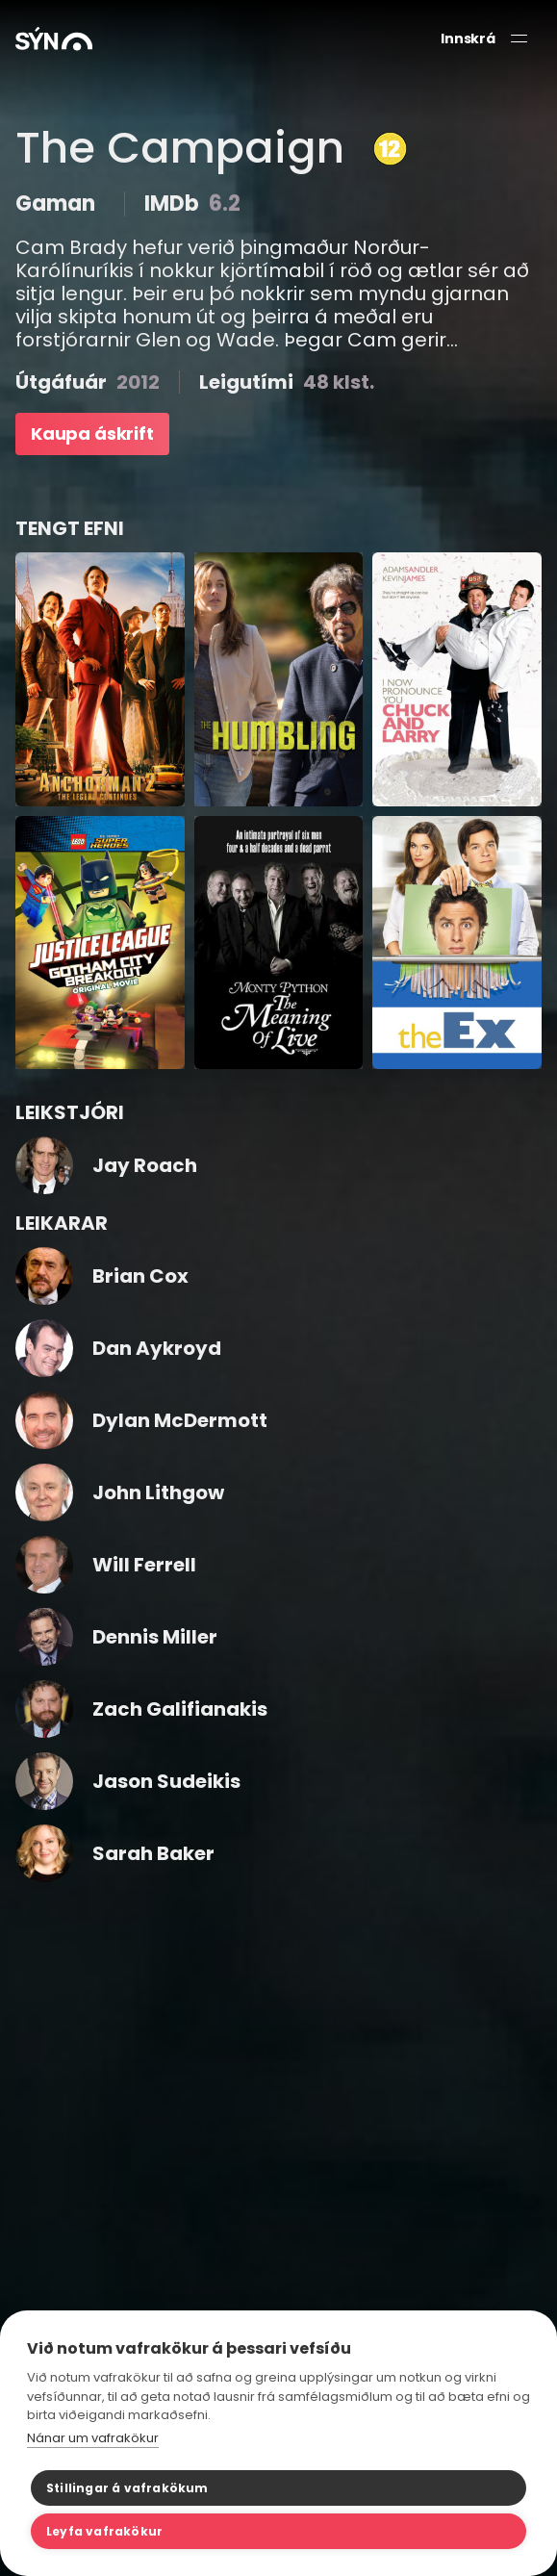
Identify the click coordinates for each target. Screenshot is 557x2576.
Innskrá (468, 39)
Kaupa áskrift (92, 433)
